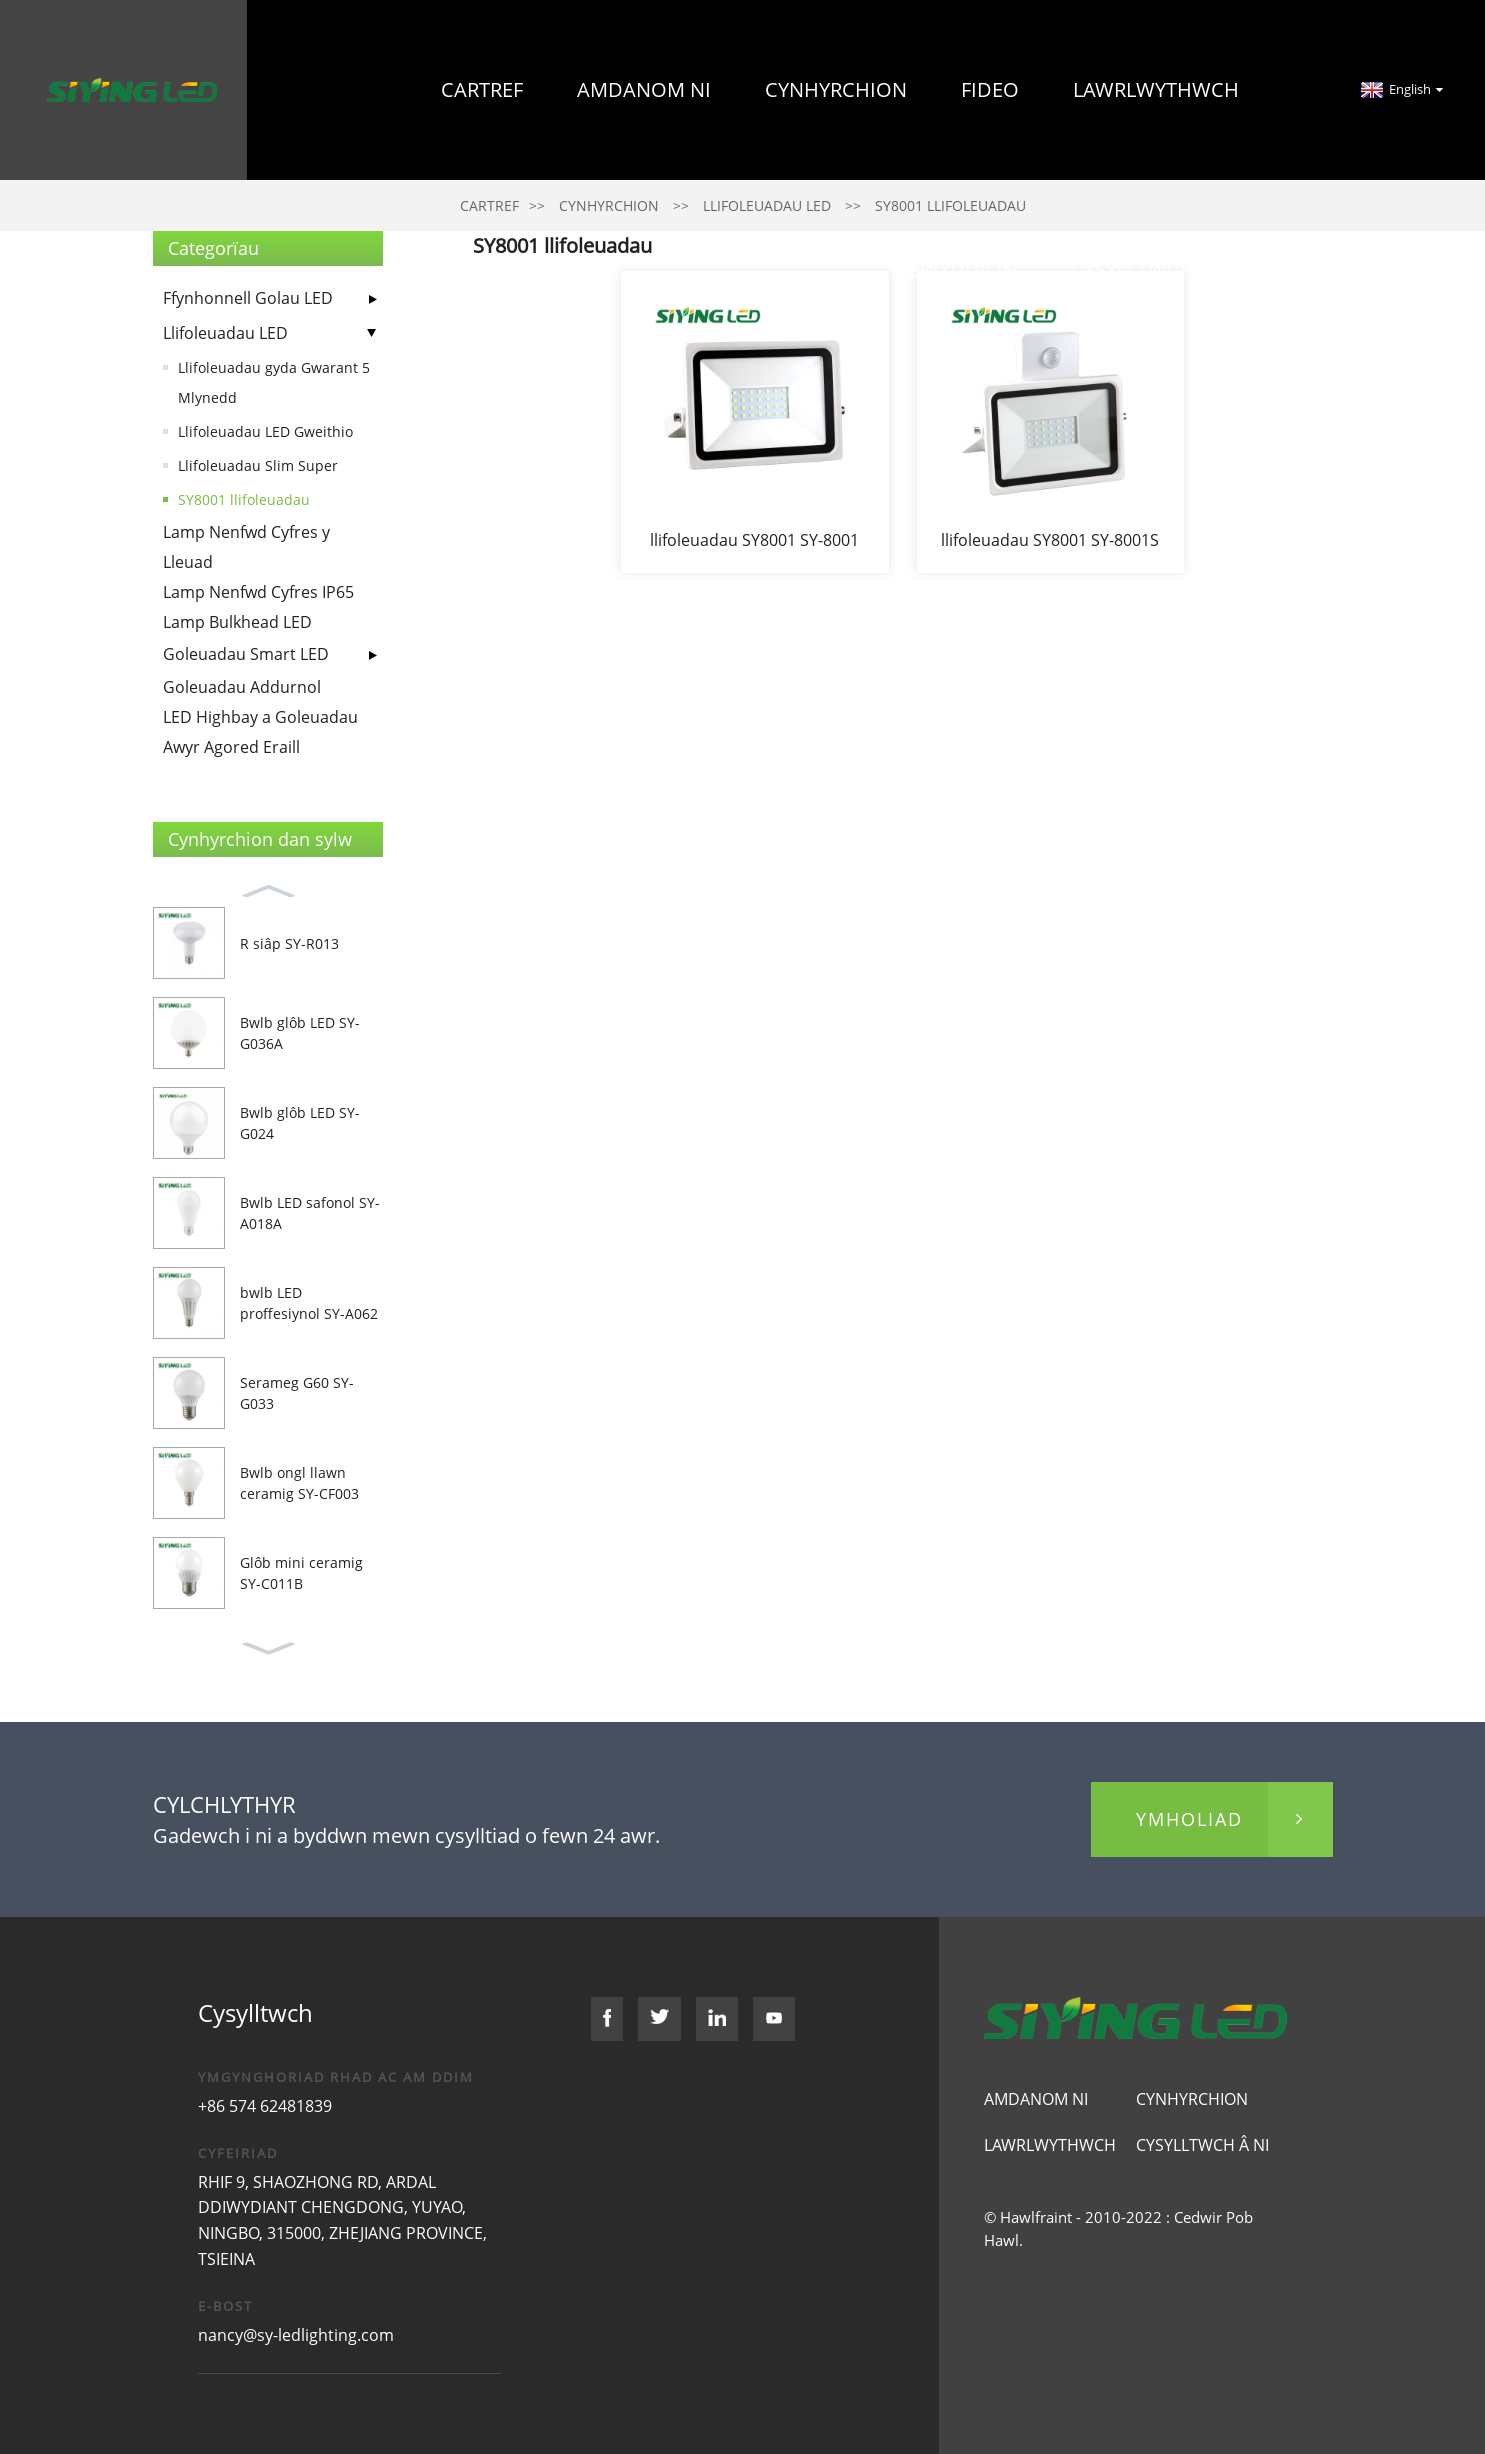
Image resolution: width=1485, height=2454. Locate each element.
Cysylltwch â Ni (1155, 269)
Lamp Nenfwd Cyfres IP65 (258, 592)
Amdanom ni (644, 89)
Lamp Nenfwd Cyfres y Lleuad (246, 547)
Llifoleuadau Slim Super (258, 465)
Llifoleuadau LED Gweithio (265, 431)
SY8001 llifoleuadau (244, 499)
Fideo (990, 89)
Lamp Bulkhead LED (237, 622)
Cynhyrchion (836, 89)
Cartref (482, 89)
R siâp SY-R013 (289, 943)
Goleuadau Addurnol (242, 687)
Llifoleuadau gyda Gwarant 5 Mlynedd (274, 382)
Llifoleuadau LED (225, 333)
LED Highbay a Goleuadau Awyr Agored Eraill (260, 732)
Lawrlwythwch (1156, 89)
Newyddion (955, 269)
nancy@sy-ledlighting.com (296, 2335)
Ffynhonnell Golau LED (248, 298)
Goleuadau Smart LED (246, 654)
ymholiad (1189, 1819)
